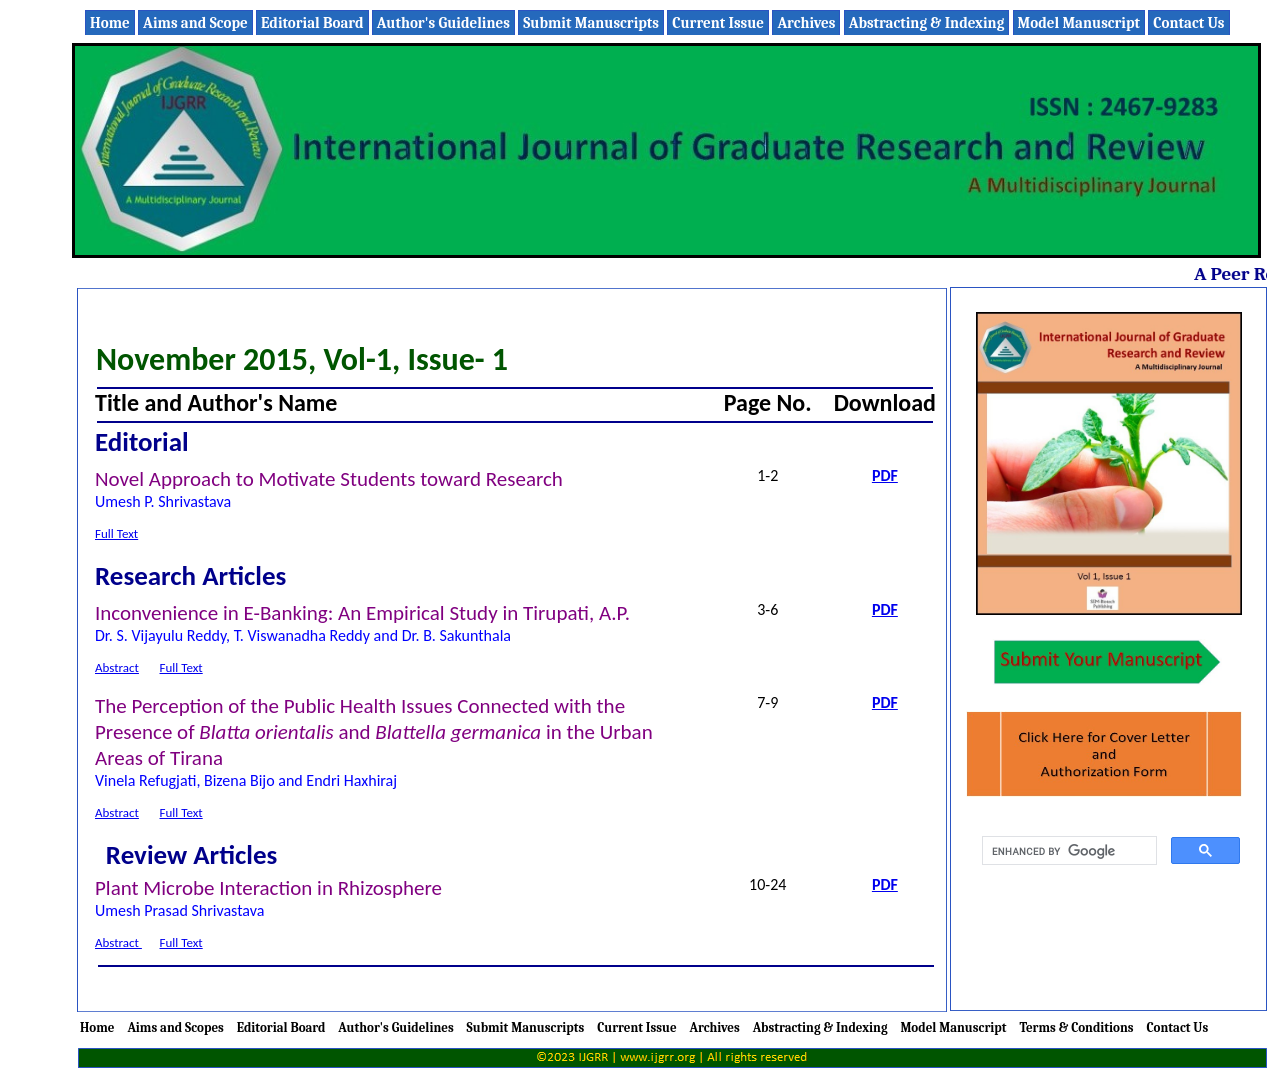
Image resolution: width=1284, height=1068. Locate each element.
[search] (1067, 851)
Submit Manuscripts (591, 23)
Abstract (117, 667)
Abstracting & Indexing (927, 23)
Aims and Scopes (175, 1027)
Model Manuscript (1079, 23)
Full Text (116, 533)
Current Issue (718, 23)
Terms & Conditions (1076, 1027)
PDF (885, 475)
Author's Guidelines (443, 23)
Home (110, 23)
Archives (806, 23)
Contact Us (1188, 23)
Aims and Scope (195, 23)
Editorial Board (312, 23)
